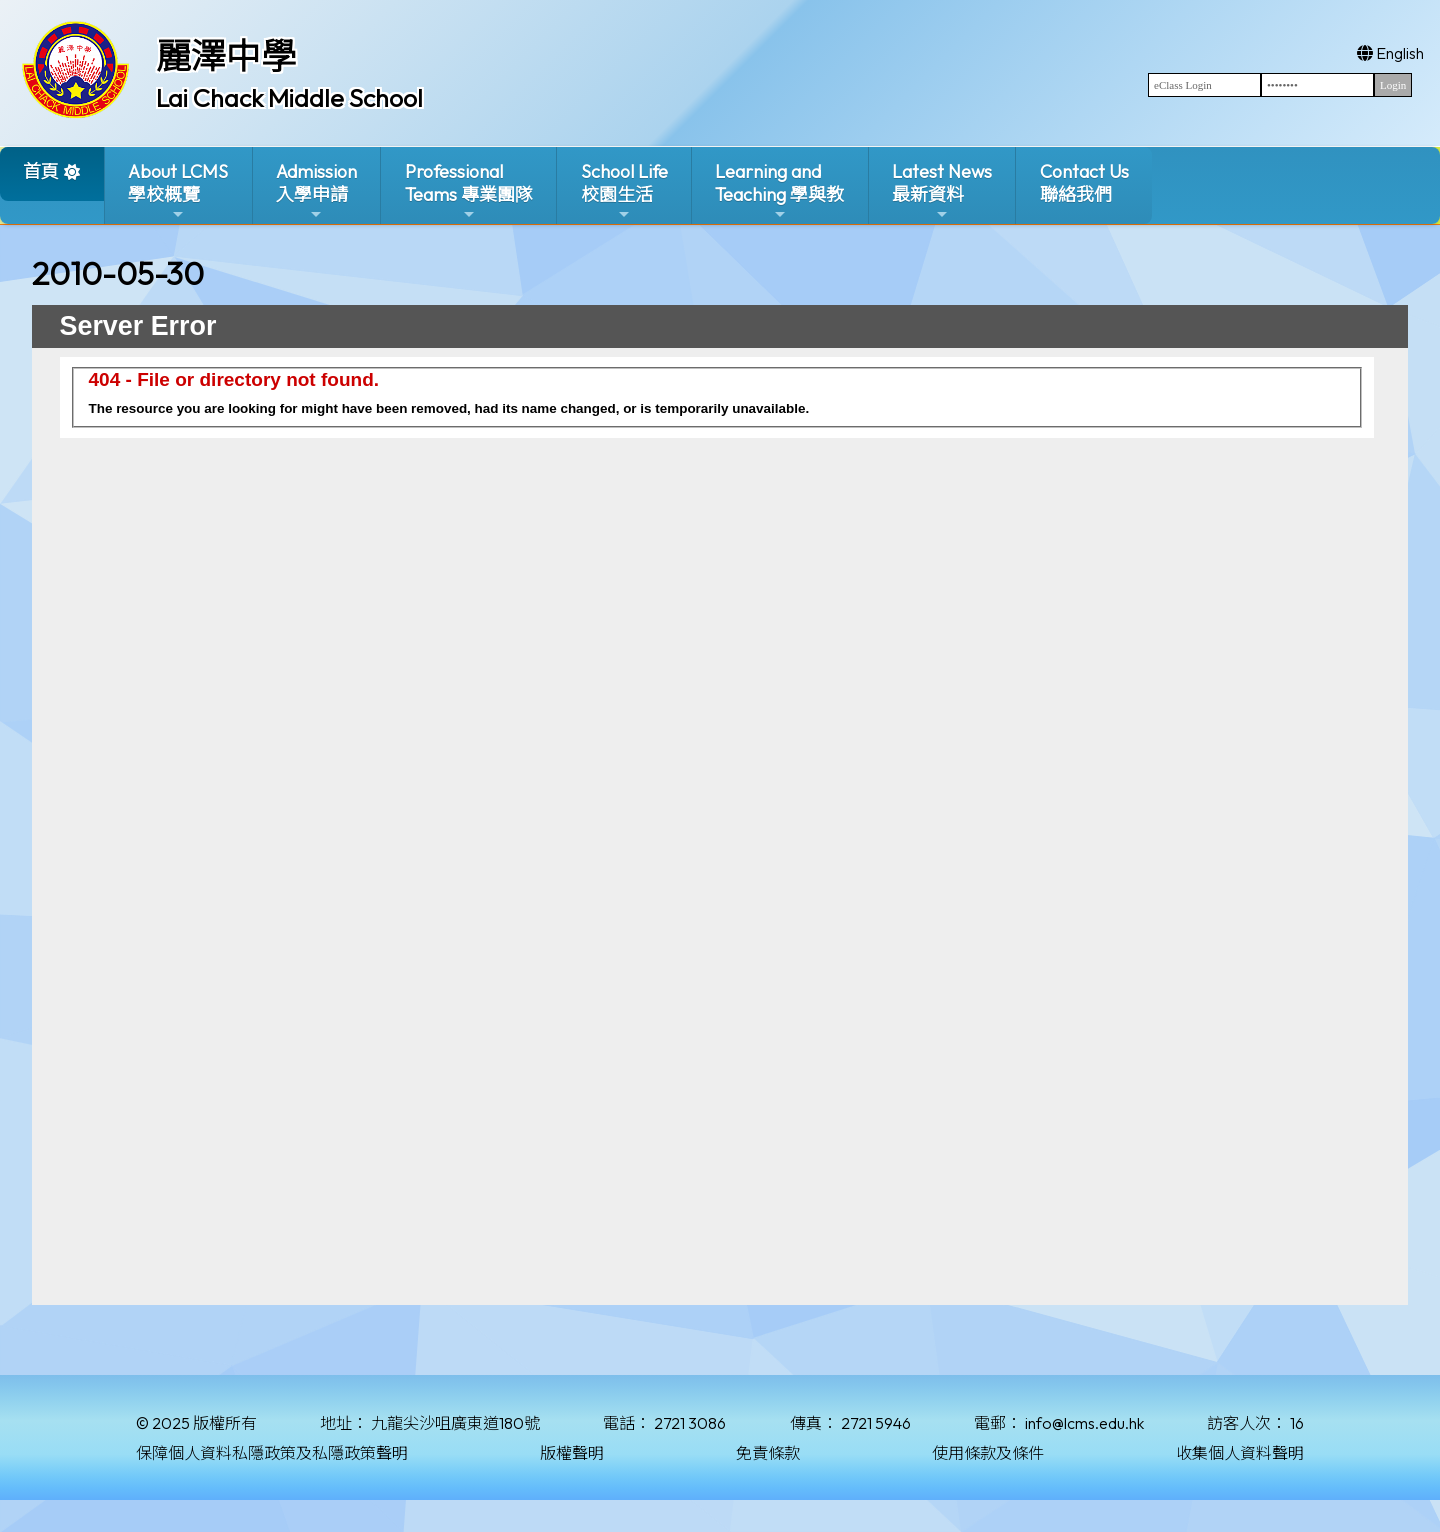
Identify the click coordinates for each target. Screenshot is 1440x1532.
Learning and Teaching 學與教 (779, 191)
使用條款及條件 (988, 1453)
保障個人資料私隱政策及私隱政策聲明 (272, 1453)
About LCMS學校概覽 (178, 191)
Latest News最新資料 (942, 191)
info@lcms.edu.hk (1084, 1423)
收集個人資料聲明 (1240, 1453)
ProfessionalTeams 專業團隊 (469, 191)
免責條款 (768, 1453)
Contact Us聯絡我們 (1084, 183)
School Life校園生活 (624, 191)
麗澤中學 (226, 56)
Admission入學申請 (316, 191)
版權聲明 (572, 1453)
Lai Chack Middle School (289, 98)
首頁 (41, 171)
